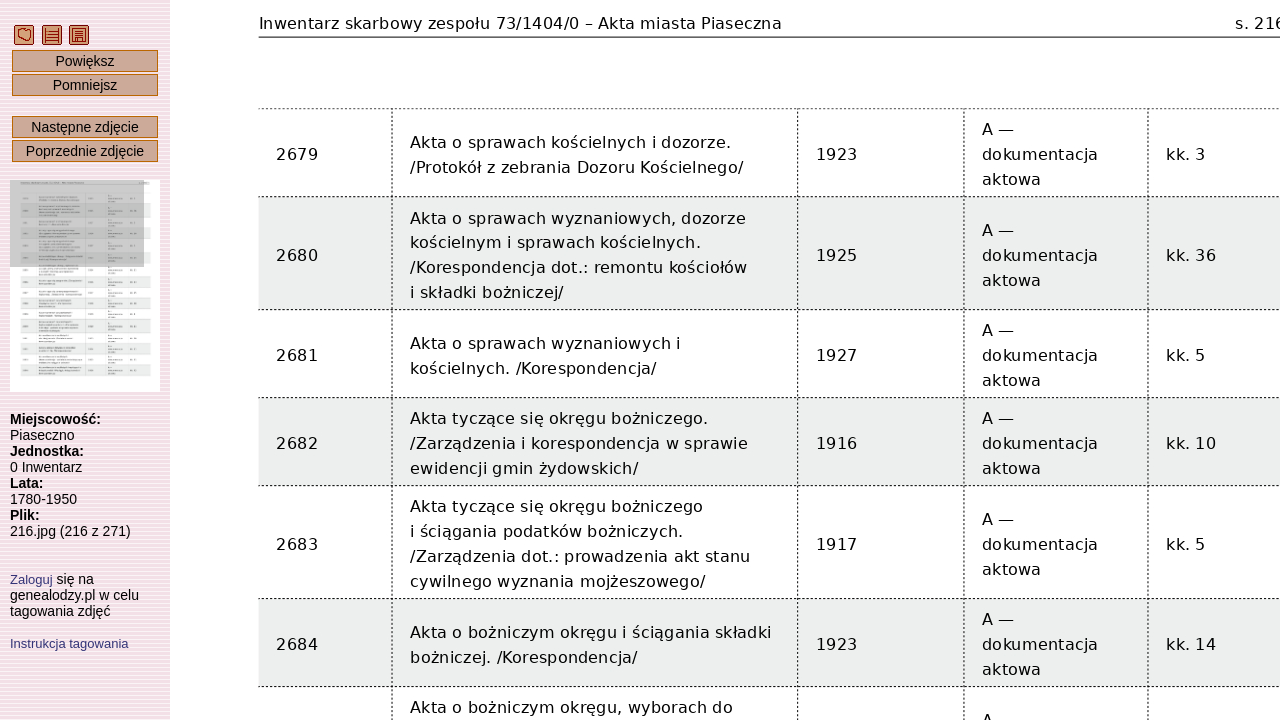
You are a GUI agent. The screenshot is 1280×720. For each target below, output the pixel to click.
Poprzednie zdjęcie (85, 151)
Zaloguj (31, 579)
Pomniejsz (85, 85)
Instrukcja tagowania (69, 643)
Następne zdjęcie (84, 127)
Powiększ (84, 61)
